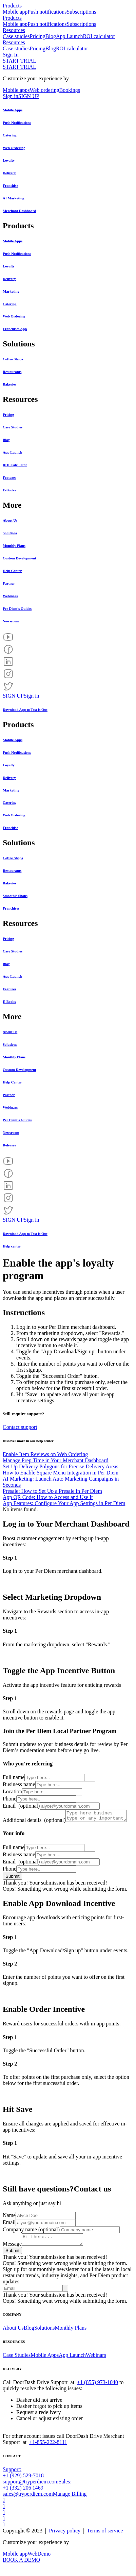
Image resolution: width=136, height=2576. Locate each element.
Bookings (69, 90)
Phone (9, 1798)
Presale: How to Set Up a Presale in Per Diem (52, 1491)
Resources (14, 30)
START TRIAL (19, 61)
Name (9, 2223)
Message (12, 2254)
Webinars (96, 2365)
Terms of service (105, 2541)
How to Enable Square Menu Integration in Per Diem (60, 1473)
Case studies (16, 36)
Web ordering (44, 90)
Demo (44, 2564)
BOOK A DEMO (21, 2570)
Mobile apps (16, 90)
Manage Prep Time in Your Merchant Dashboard (56, 1460)
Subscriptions (81, 12)
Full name (13, 1777)
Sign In (11, 55)
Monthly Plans (70, 2338)
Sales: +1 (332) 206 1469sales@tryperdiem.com (37, 2498)
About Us (13, 2338)
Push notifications (46, 12)
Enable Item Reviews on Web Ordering (45, 1454)
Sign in (10, 96)
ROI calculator (99, 36)
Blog (50, 36)
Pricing (37, 36)
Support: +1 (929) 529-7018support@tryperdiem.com (30, 2486)
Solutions (44, 2338)
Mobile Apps (45, 2365)
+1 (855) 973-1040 (97, 2392)
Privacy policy (64, 2541)
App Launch (69, 36)
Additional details (34, 1812)
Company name (31, 2237)
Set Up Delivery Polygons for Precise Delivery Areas (60, 1466)
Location (12, 1791)
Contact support (20, 1427)
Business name (19, 1784)
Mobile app (15, 12)
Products (12, 6)
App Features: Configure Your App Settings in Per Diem (64, 1503)
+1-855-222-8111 (48, 2452)
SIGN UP (28, 96)
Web (32, 2564)
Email (21, 1806)
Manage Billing (70, 2504)
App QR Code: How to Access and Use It (48, 1497)
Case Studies (17, 2365)
